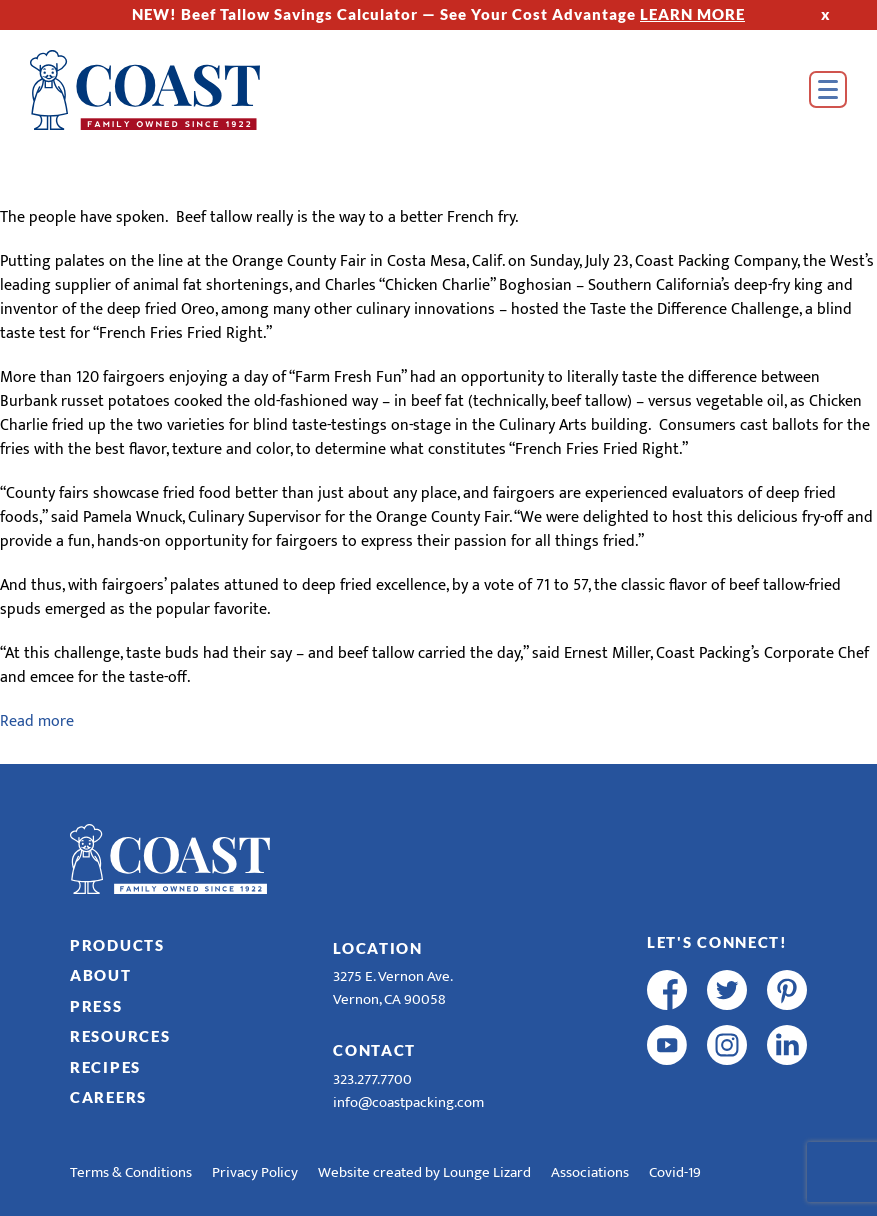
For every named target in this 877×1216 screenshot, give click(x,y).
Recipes (105, 1067)
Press (96, 1006)
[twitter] (727, 990)
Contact (374, 1050)
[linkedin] (787, 1045)
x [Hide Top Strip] (826, 14)
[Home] (145, 90)
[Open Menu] (828, 89)
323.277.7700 (372, 1079)
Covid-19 (675, 1172)
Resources (120, 1036)
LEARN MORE (692, 14)
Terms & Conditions (131, 1172)
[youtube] (667, 1045)
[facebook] (667, 990)
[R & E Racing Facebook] (667, 1100)
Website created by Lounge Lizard (424, 1172)
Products (117, 945)
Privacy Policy (255, 1172)
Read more (37, 721)
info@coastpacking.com (408, 1102)
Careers (108, 1097)
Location (378, 948)
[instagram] (727, 1045)
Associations (590, 1172)
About (101, 975)
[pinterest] (787, 990)
